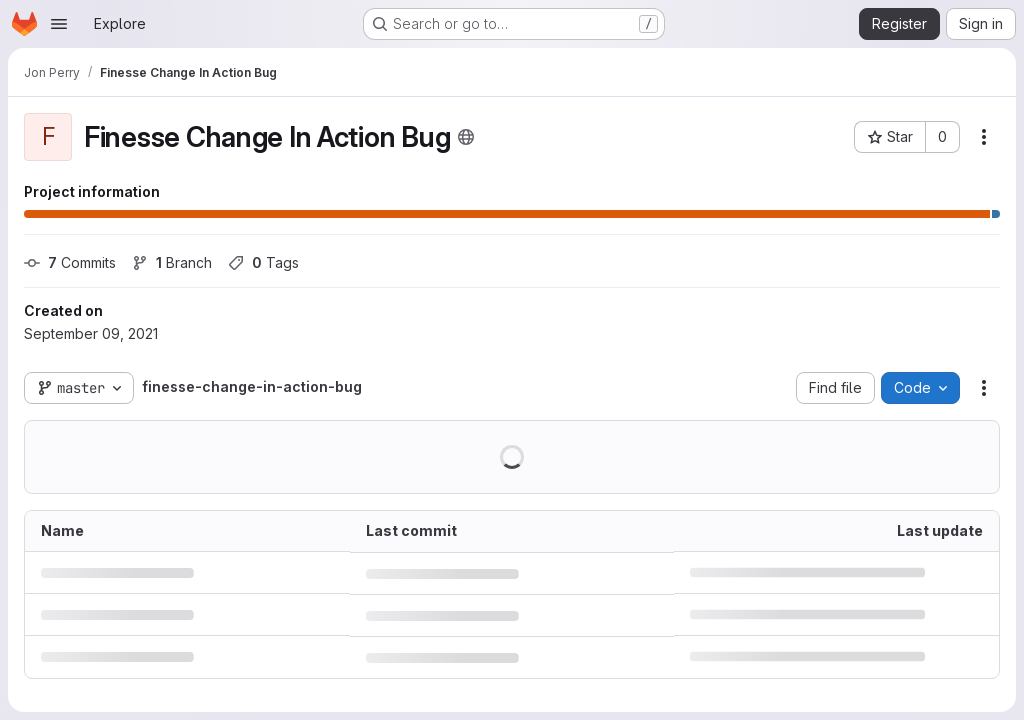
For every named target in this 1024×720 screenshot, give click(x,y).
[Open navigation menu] (59, 24)
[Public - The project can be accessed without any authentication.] (466, 137)
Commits (70, 262)
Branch (172, 262)
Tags (263, 262)
